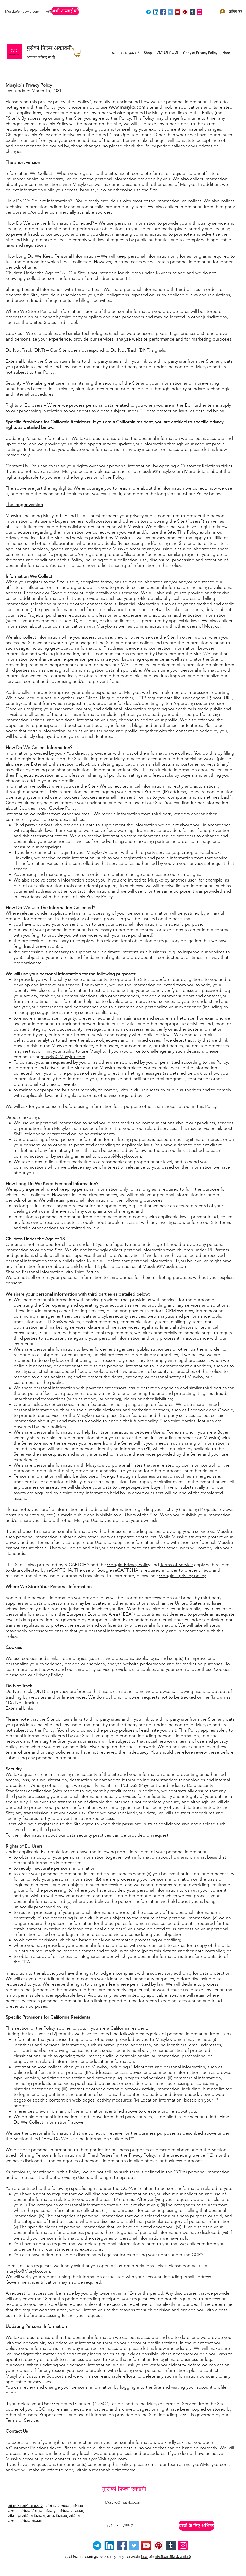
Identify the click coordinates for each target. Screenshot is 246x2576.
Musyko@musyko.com (22, 11)
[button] (65, 11)
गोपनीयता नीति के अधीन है (173, 2557)
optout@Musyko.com (119, 1156)
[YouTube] (177, 12)
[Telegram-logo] (97, 2545)
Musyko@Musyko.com (165, 1266)
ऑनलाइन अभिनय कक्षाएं (25, 2505)
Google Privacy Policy (128, 1564)
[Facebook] (163, 12)
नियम (144, 2557)
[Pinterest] (185, 12)
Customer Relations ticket (206, 466)
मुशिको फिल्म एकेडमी (124, 2489)
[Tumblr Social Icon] (192, 12)
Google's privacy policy (182, 1575)
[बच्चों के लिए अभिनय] (196, 2526)
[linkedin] (155, 12)
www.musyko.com (127, 107)
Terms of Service (176, 1564)
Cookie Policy (63, 808)
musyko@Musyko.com (63, 1056)
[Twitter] (170, 12)
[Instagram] (199, 12)
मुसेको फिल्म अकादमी (49, 48)
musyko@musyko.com (161, 471)
